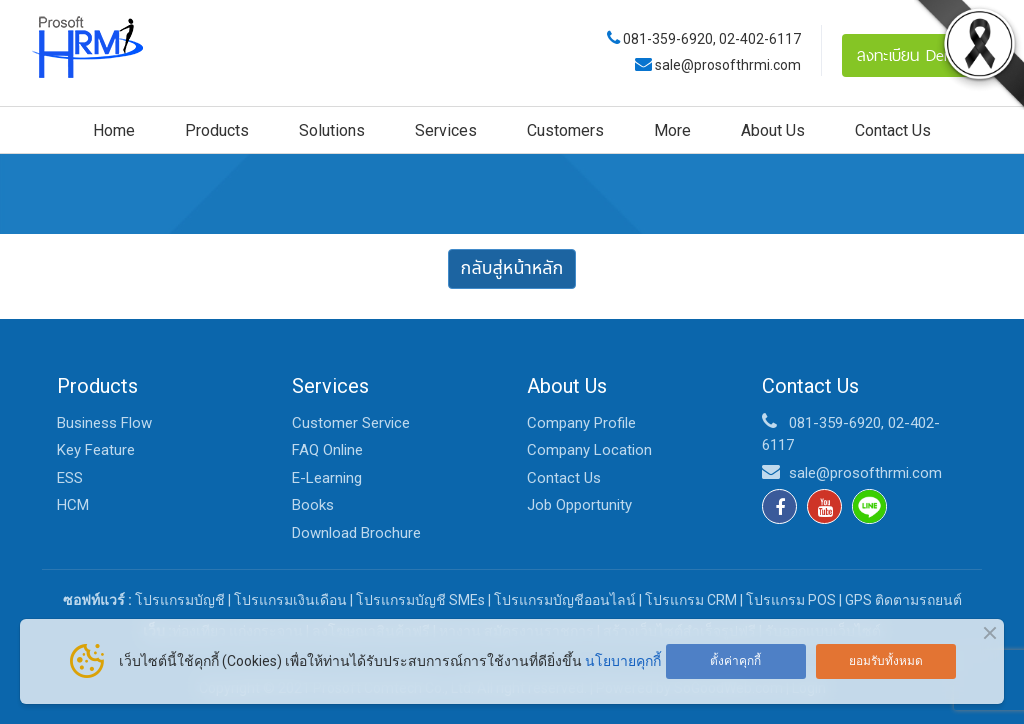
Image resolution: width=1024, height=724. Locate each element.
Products (217, 130)
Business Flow (104, 423)
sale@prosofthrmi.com (726, 65)
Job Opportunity (579, 505)
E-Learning (327, 478)
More (672, 130)
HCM (73, 505)
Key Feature (96, 450)
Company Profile (581, 423)
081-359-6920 (668, 39)
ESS (70, 478)
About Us (773, 130)
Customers (565, 130)
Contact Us (893, 130)
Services (446, 130)
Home (114, 130)
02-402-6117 (760, 39)
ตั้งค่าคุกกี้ (735, 661)
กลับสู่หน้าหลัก (512, 268)
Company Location (589, 450)
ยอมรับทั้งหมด (886, 661)
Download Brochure (356, 533)
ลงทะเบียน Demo (912, 55)
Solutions (332, 130)
